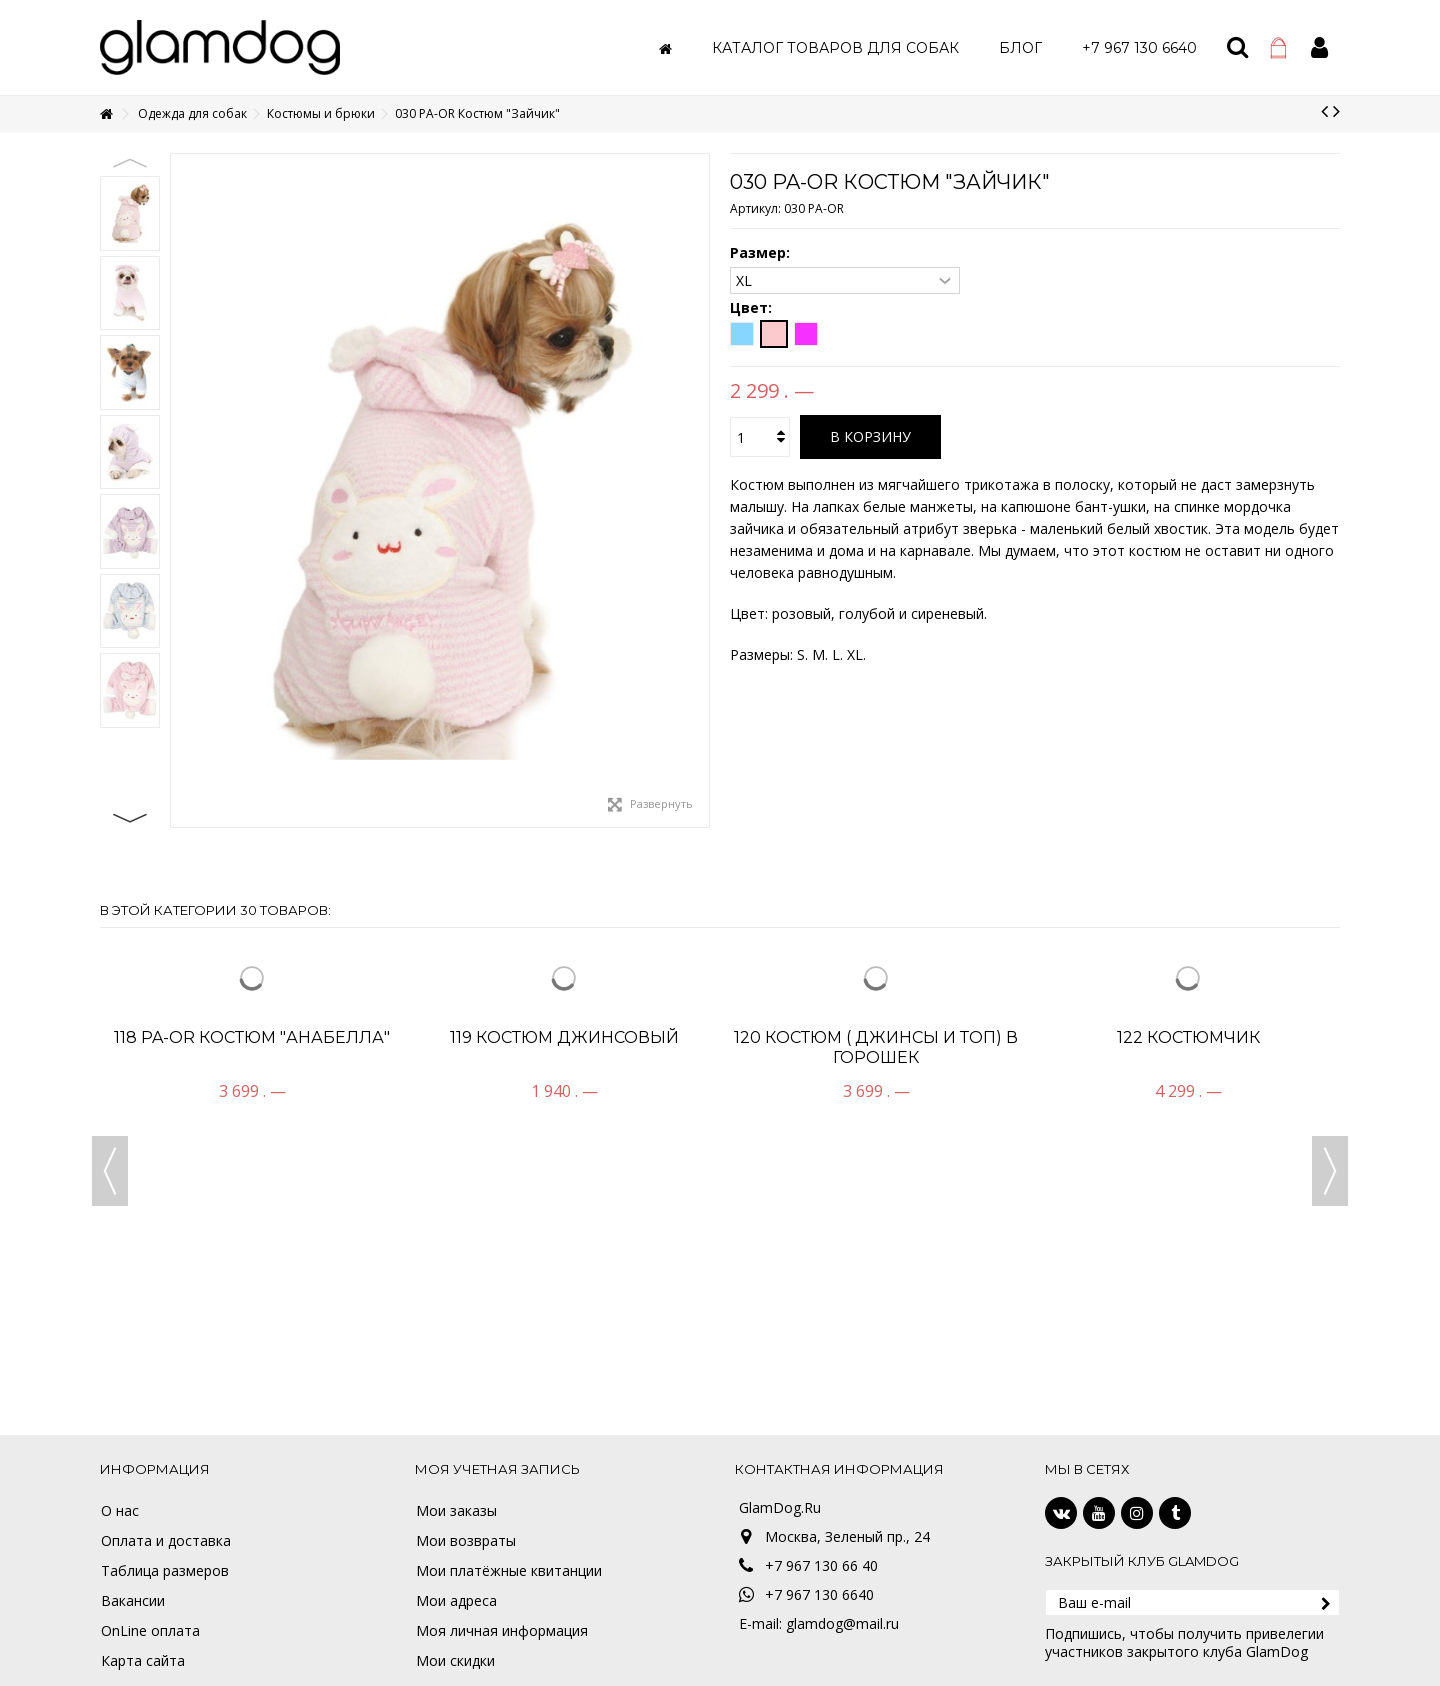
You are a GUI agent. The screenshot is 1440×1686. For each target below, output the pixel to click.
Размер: (762, 253)
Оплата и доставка (166, 1541)
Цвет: (753, 308)
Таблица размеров (165, 1571)
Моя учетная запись (497, 1469)
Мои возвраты (466, 1541)
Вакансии (133, 1601)
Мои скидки (455, 1661)
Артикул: (755, 208)
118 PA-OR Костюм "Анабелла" (252, 1037)
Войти (1319, 47)
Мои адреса (456, 1601)
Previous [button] (130, 163)
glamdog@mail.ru (842, 1623)
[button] (835, 47)
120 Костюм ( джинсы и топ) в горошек (876, 1047)
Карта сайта (143, 1661)
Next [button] (130, 818)
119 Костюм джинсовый (564, 1037)
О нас (120, 1511)
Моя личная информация (502, 1631)
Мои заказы (456, 1511)
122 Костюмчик (1188, 1037)
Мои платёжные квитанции (509, 1571)
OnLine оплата (150, 1631)
